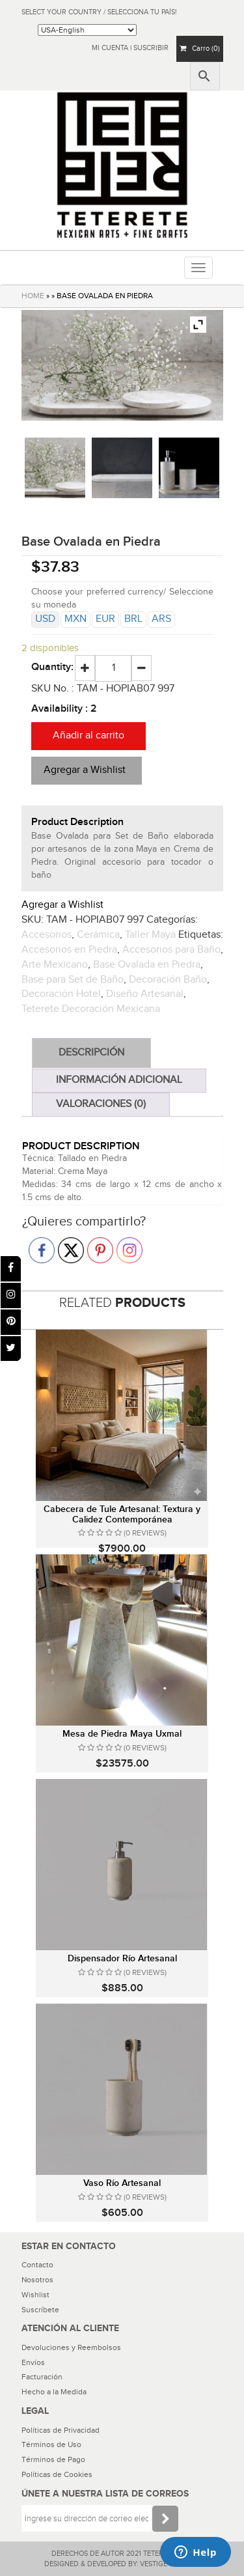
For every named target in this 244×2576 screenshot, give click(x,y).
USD (45, 619)
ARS (161, 619)
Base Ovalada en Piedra (146, 965)
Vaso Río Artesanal (122, 2183)
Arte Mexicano (54, 965)
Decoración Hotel (61, 994)
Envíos (33, 2362)
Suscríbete (40, 2309)
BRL (133, 619)
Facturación (41, 2376)
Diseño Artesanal (144, 994)
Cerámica (98, 935)
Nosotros (37, 2279)
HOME (32, 295)
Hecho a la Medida (54, 2391)
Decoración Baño (168, 979)
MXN (75, 619)
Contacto (37, 2264)
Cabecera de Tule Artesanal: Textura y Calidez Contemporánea (122, 1514)
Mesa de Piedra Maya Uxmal (122, 1733)
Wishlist (35, 2294)
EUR (105, 619)
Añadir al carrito (88, 735)
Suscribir (151, 48)
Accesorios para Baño (171, 950)
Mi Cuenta (110, 48)
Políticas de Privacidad (60, 2430)
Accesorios (46, 935)
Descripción (91, 1052)
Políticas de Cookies (56, 2474)
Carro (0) (200, 48)
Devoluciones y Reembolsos (71, 2347)
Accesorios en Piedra (69, 950)
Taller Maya (150, 935)
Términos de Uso (51, 2444)
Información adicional (119, 1080)
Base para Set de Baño (72, 979)
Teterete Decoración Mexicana (90, 1009)
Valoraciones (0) (101, 1104)
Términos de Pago (53, 2459)
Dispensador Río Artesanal (122, 1958)
